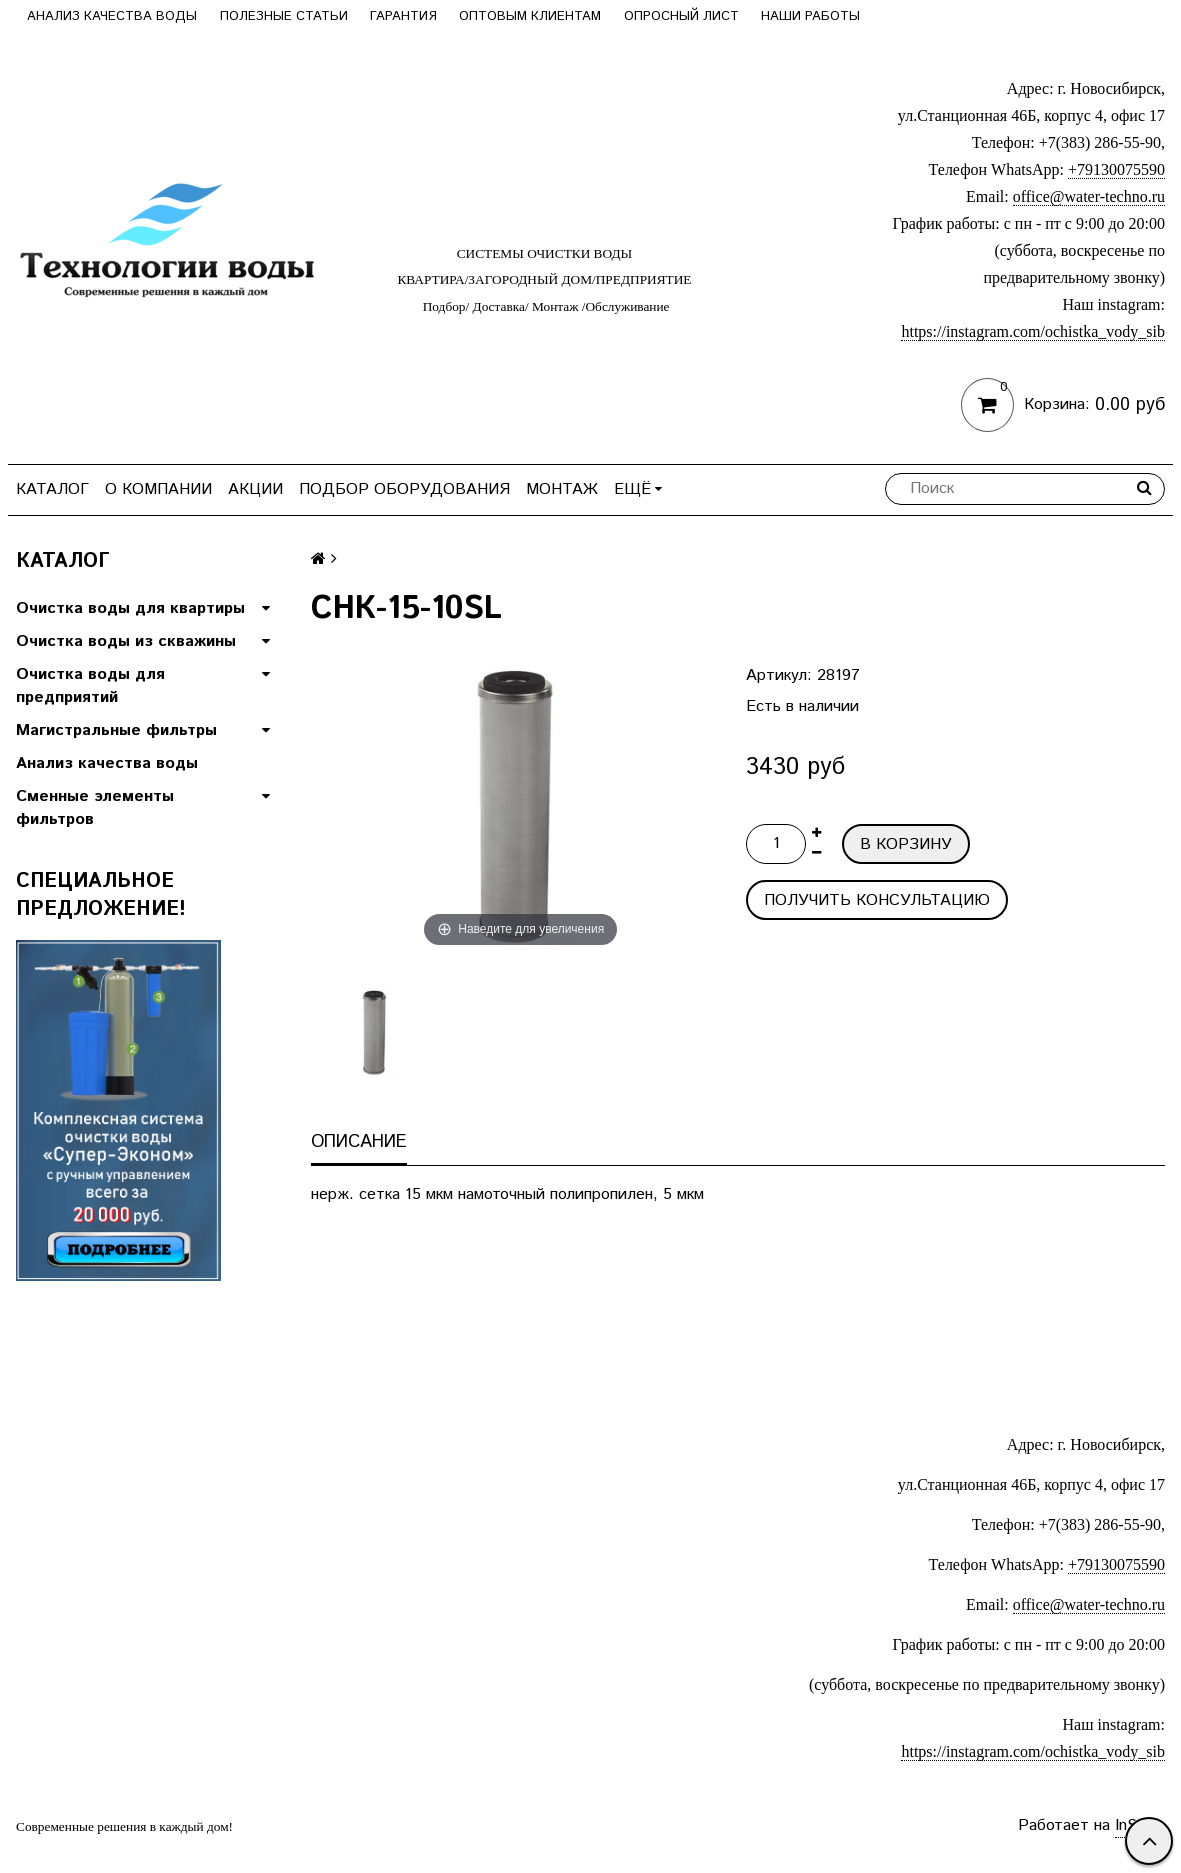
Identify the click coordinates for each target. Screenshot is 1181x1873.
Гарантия (403, 16)
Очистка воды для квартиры (130, 608)
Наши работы (810, 16)
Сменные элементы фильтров (95, 808)
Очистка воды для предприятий (90, 686)
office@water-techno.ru (1089, 196)
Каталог (52, 489)
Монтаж (562, 489)
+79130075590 (1116, 169)
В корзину (906, 844)
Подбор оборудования (404, 489)
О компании (158, 489)
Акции (255, 489)
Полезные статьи (284, 16)
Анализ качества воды (112, 16)
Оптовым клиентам (530, 16)
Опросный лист (681, 16)
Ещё (638, 489)
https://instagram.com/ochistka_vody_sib (1033, 331)
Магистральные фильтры (116, 730)
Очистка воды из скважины (126, 641)
